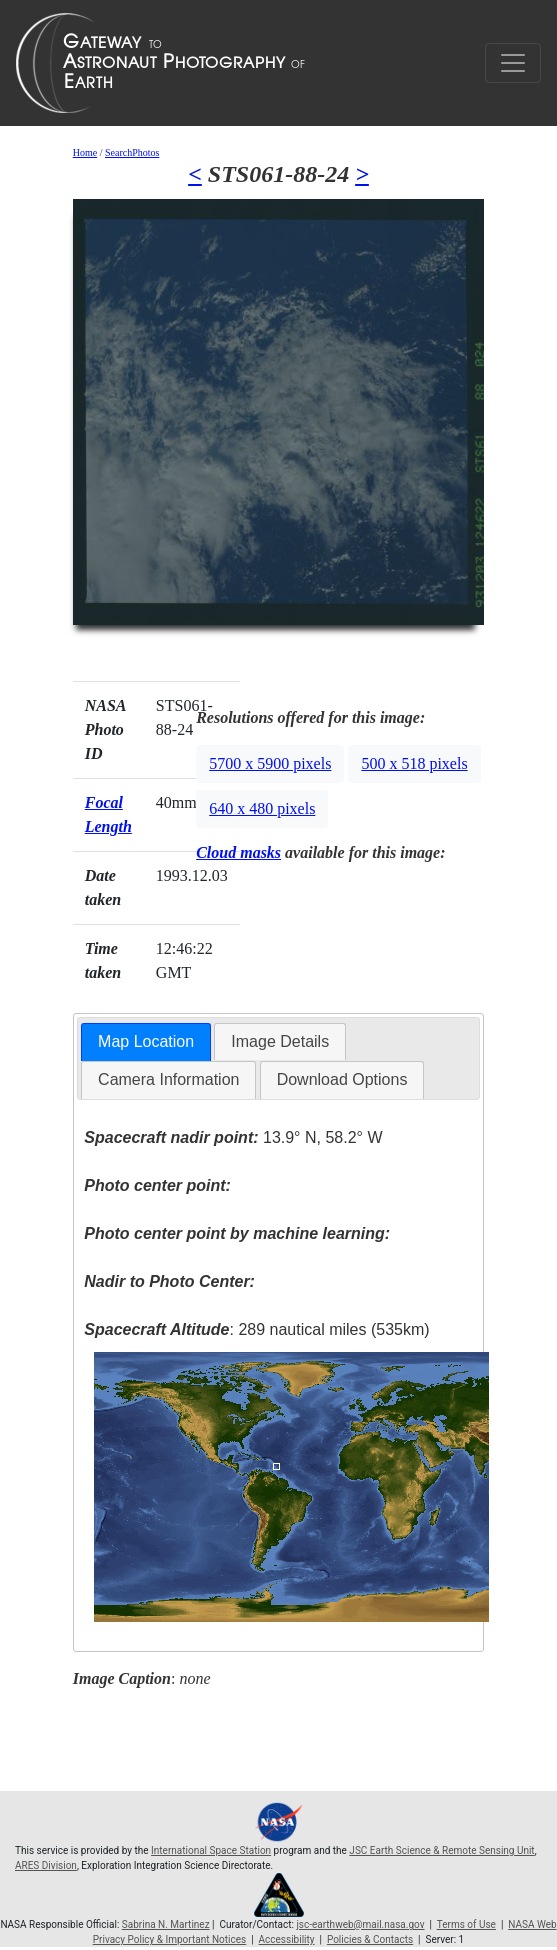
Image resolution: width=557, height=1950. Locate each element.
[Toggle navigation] (513, 63)
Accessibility (287, 1939)
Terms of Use (466, 1924)
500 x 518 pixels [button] (414, 763)
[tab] (146, 1042)
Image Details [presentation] (280, 1041)
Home (85, 152)
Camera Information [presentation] (168, 1079)
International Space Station (211, 1850)
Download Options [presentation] (342, 1079)
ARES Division (46, 1865)
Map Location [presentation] (146, 1041)
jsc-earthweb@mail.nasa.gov (360, 1924)
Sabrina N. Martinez (166, 1924)
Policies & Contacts (370, 1939)
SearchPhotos (132, 152)
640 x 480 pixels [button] (262, 808)
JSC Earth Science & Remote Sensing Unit (441, 1850)
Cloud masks (238, 852)
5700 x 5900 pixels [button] (270, 763)
